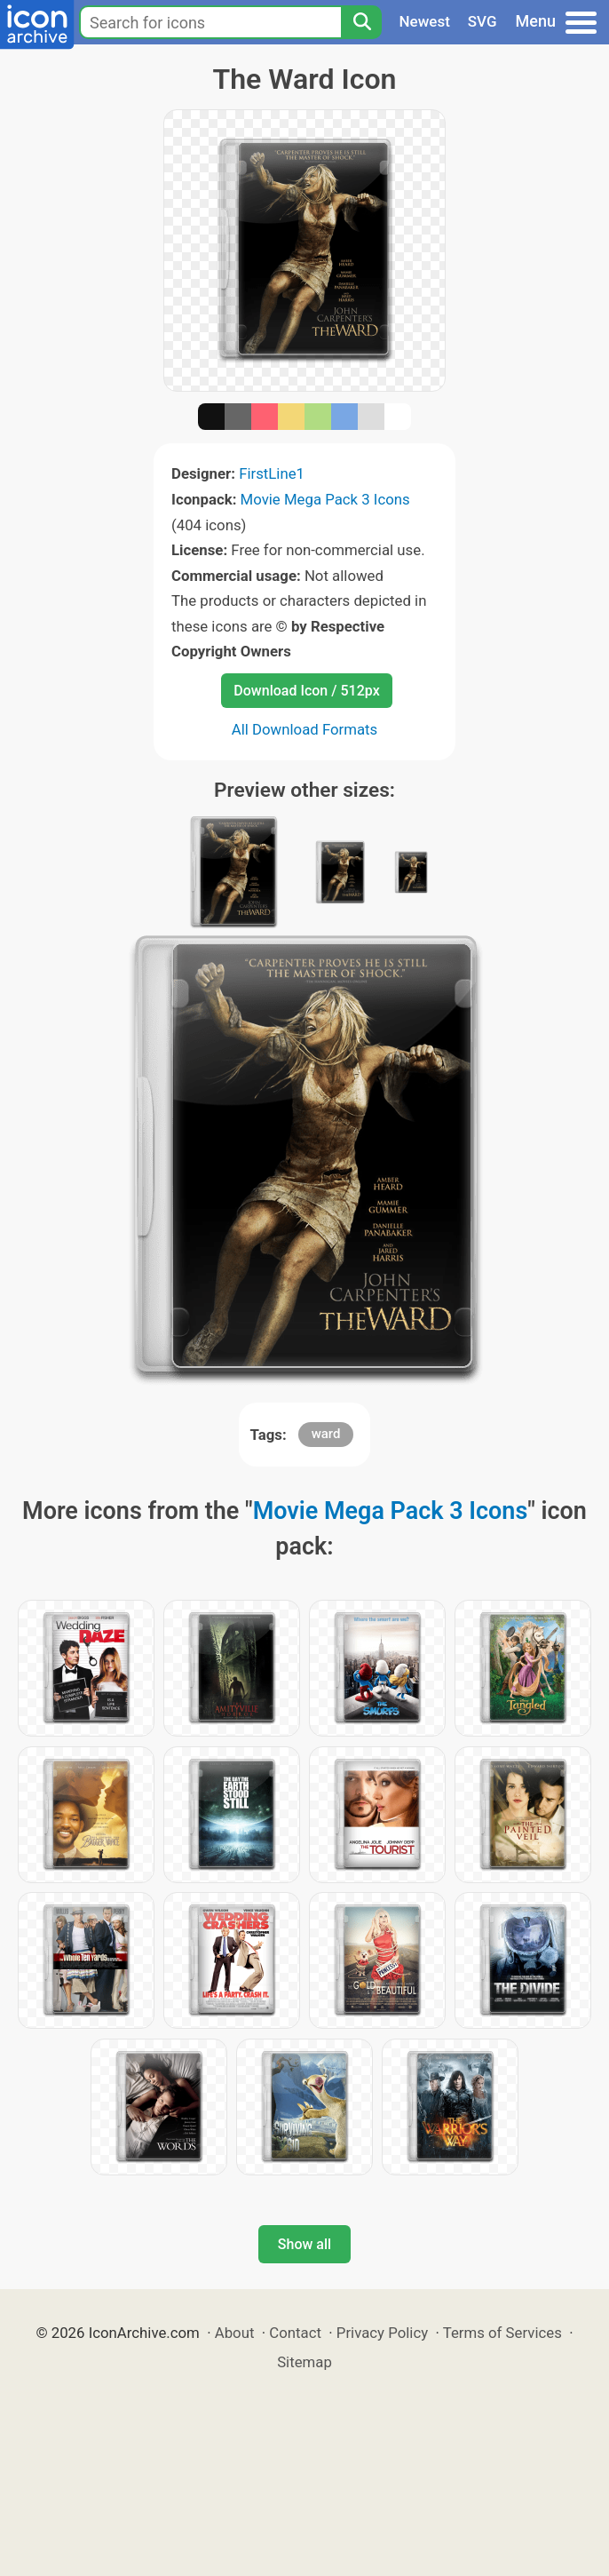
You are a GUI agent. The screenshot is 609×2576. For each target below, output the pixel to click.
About (235, 2332)
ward (326, 1434)
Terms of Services (502, 2332)
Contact (295, 2332)
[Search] (361, 22)
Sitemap (304, 2362)
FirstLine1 (271, 473)
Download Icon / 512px (306, 690)
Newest (424, 21)
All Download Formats (305, 729)
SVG (482, 21)
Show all (304, 2244)
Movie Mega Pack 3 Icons (325, 499)
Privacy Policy (382, 2332)
